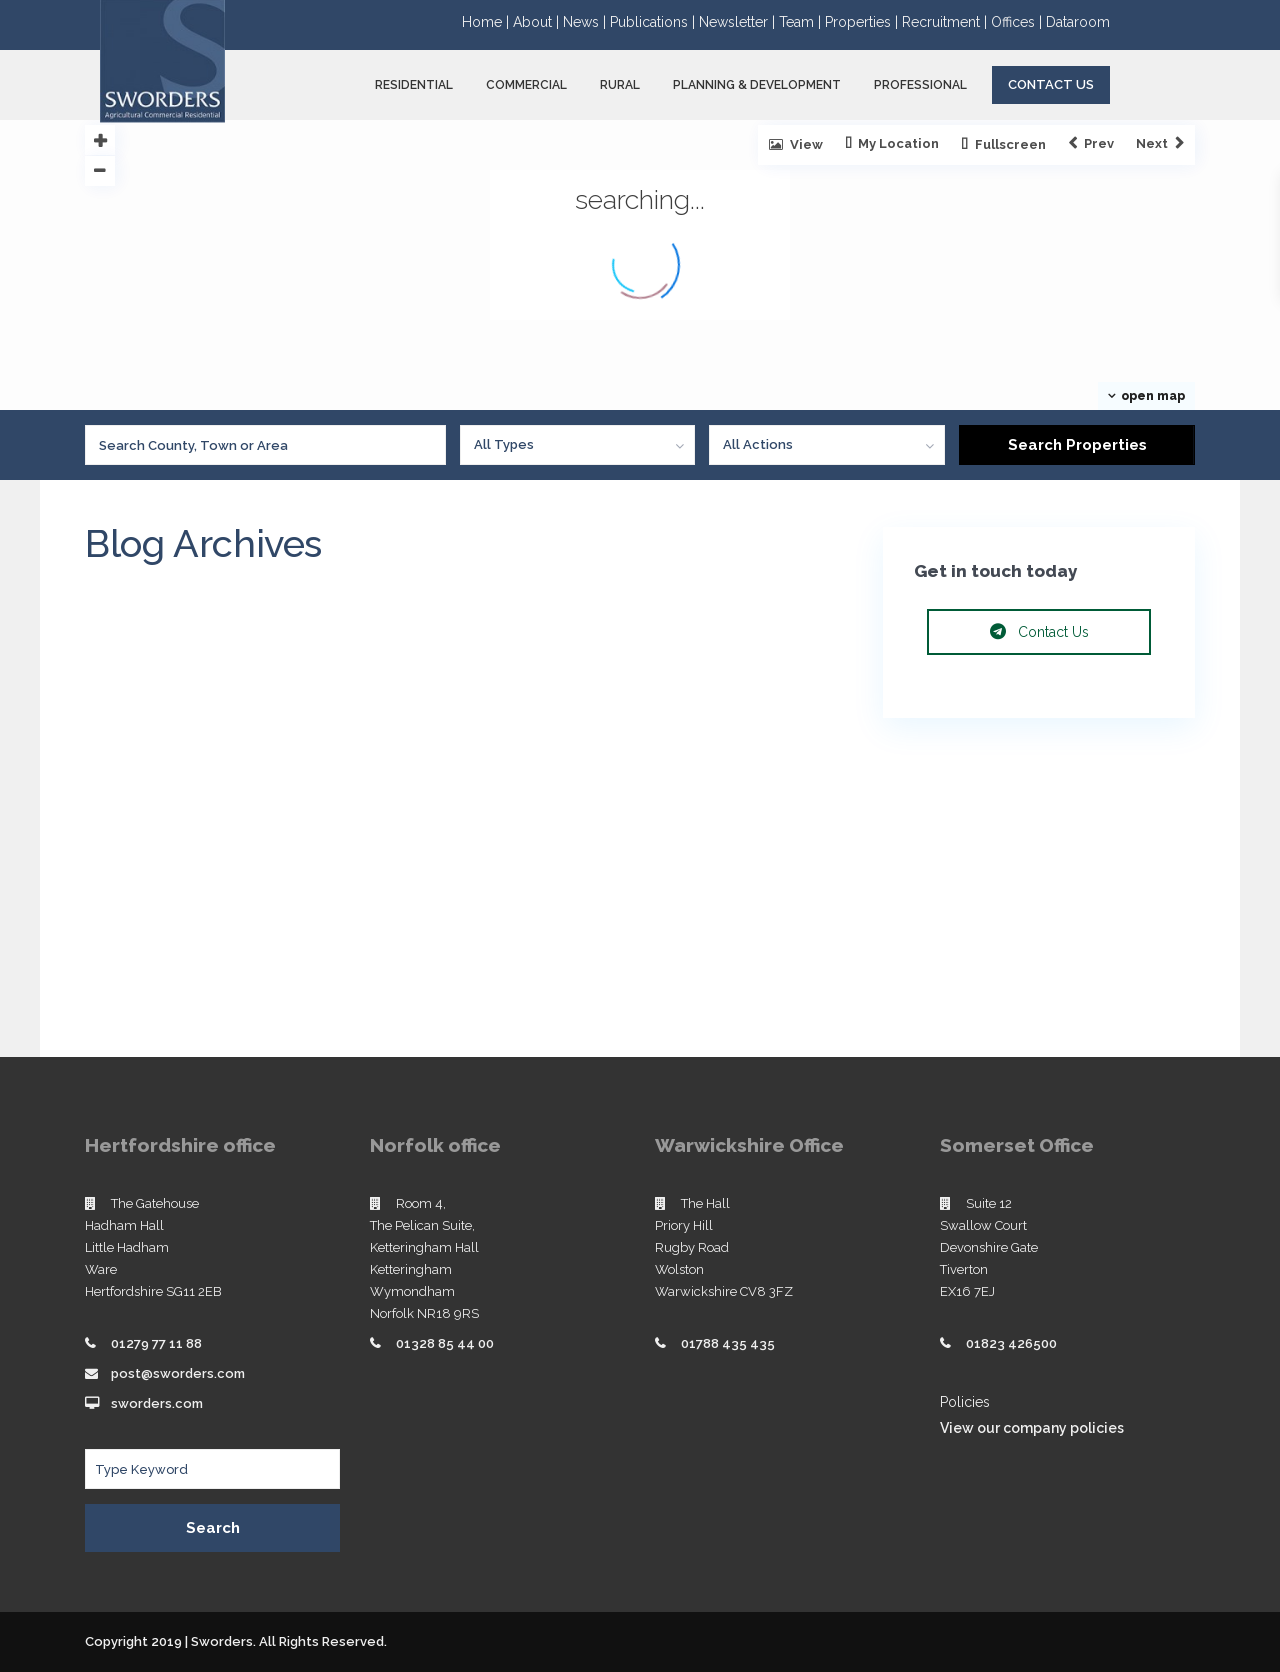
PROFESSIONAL (920, 85)
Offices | (1018, 22)
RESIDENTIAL (414, 85)
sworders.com (157, 1403)
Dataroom (1078, 22)
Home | (487, 22)
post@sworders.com (178, 1373)
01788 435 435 (728, 1343)
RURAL (620, 85)
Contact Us (1051, 84)
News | (586, 22)
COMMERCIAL (526, 85)
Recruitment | (946, 22)
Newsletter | (739, 22)
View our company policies (1032, 1428)
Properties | (863, 22)
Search (213, 1528)
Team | (802, 22)
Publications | (654, 22)
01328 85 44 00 (445, 1343)
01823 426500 (1011, 1343)
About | (538, 22)
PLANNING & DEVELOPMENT (757, 85)
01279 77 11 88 (156, 1343)
